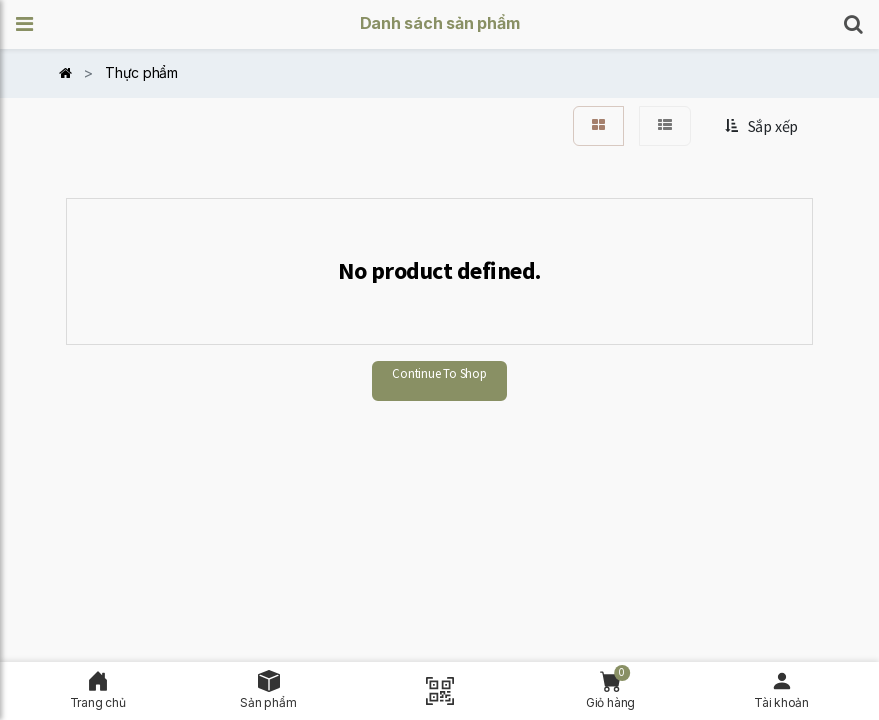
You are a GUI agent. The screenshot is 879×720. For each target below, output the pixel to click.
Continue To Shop (439, 373)
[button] (31, 24)
